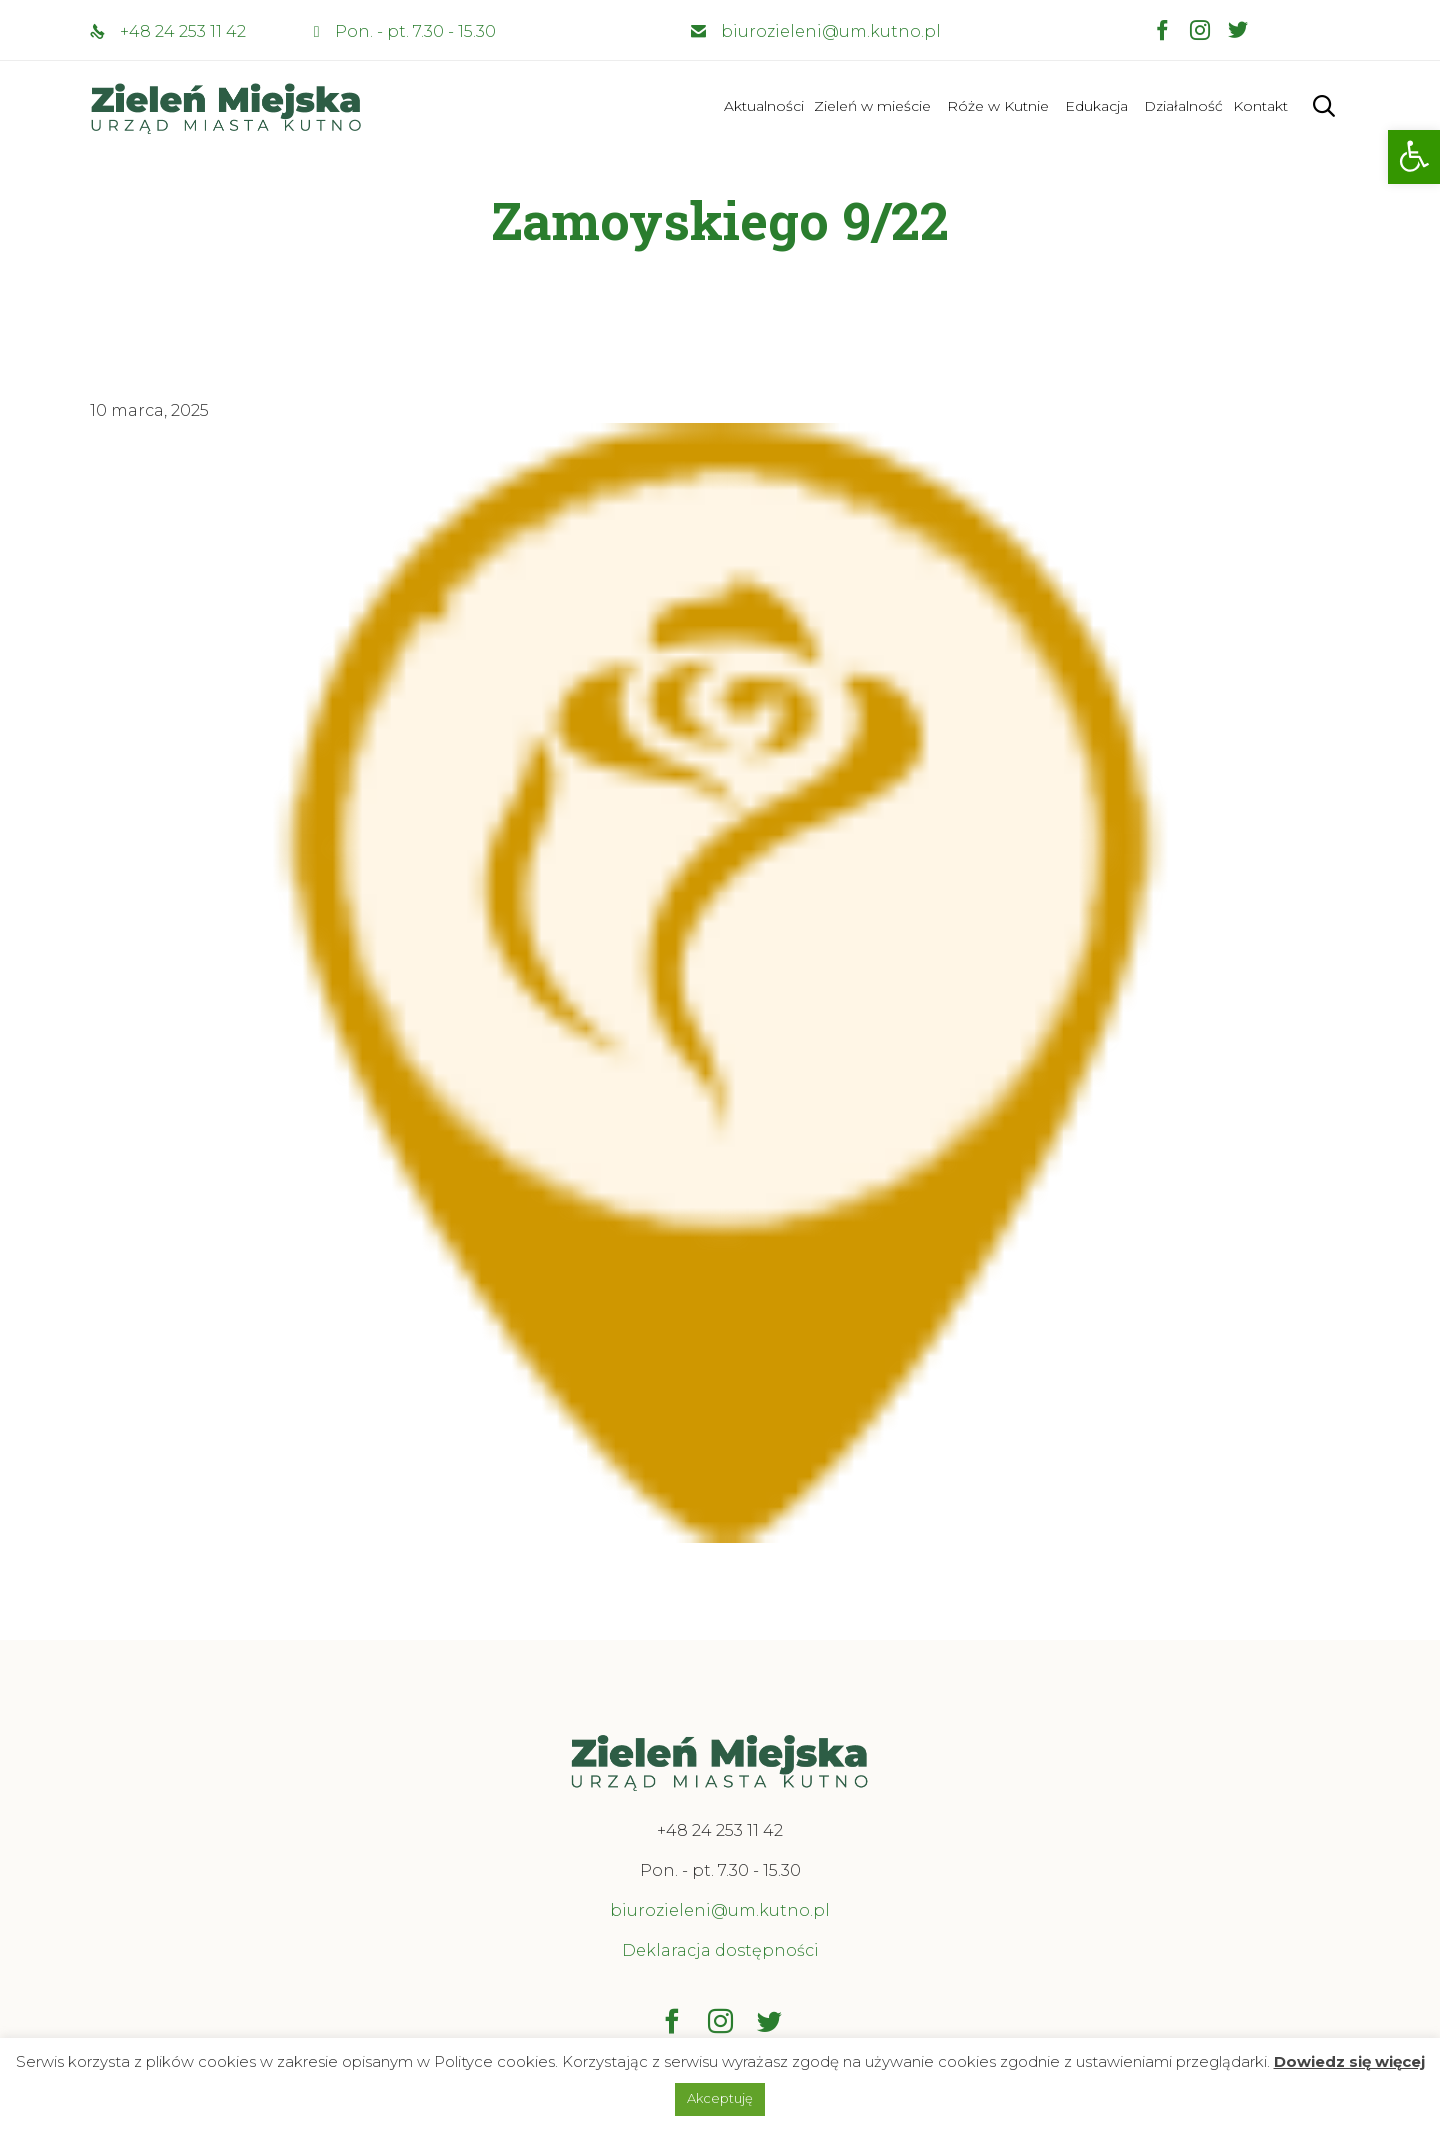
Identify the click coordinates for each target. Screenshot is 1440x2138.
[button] (1414, 157)
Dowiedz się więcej (1349, 2061)
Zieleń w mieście (872, 106)
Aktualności (764, 106)
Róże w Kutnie (998, 106)
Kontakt (1260, 106)
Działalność (1183, 106)
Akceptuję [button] (720, 2098)
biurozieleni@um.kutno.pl (831, 31)
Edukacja (1096, 106)
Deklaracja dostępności (720, 1950)
